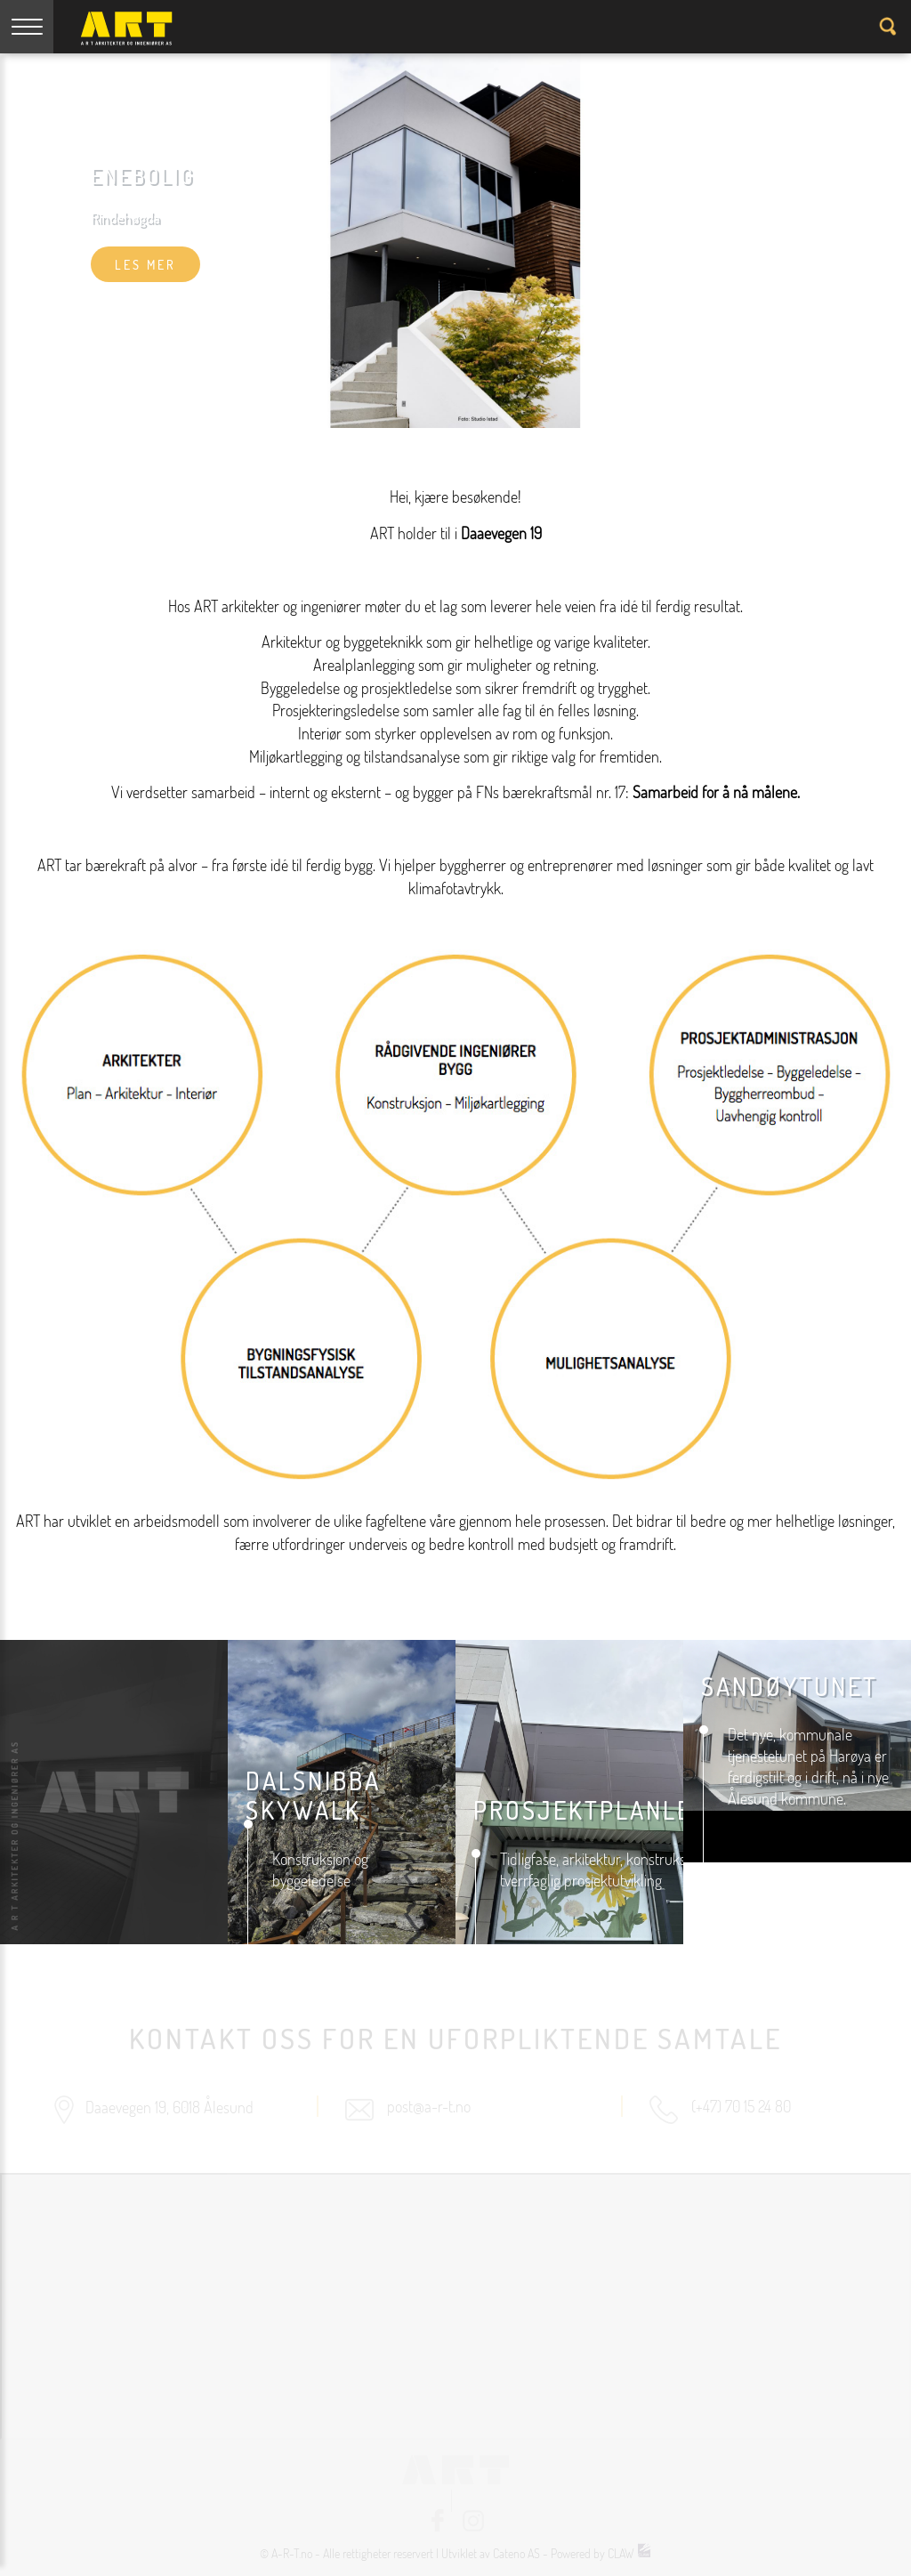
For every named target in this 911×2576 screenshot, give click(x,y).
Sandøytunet (789, 1686)
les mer (145, 264)
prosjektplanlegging (619, 1810)
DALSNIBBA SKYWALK (313, 1795)
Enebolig (143, 176)
